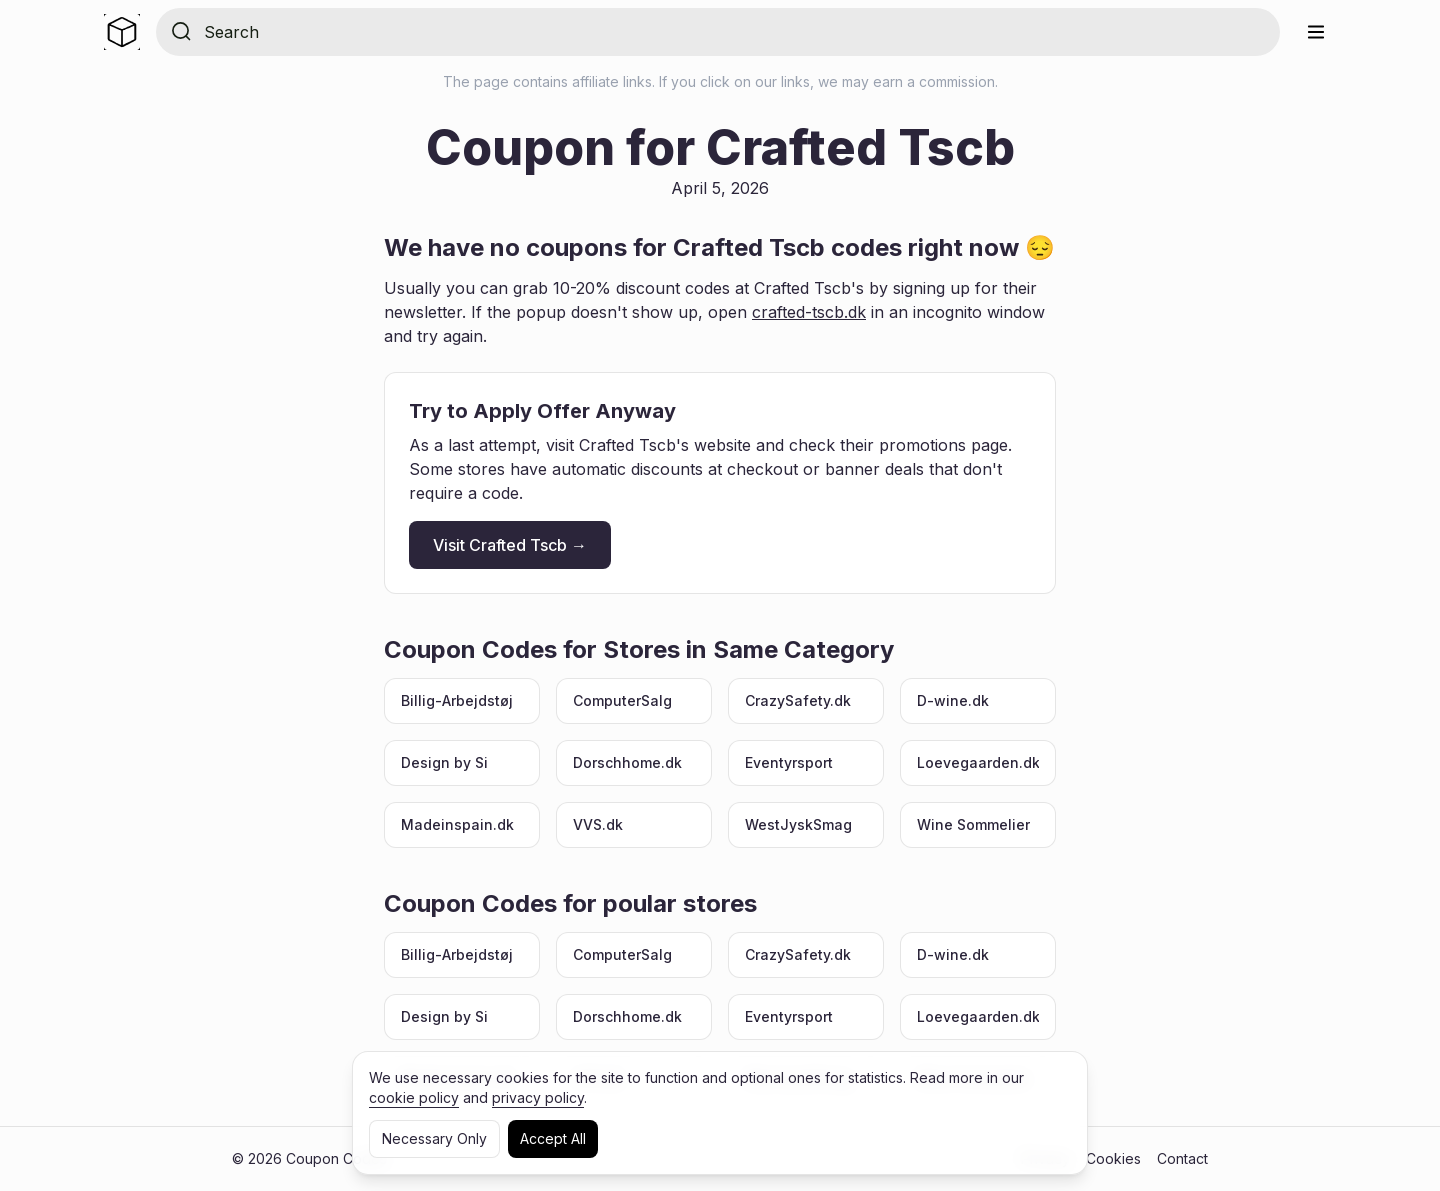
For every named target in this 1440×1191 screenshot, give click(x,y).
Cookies (1113, 1158)
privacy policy (538, 1097)
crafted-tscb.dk (809, 312)
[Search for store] (734, 32)
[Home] (122, 32)
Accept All (553, 1138)
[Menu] (1316, 32)
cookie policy (414, 1097)
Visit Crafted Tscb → (510, 545)
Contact (1182, 1158)
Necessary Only (434, 1138)
